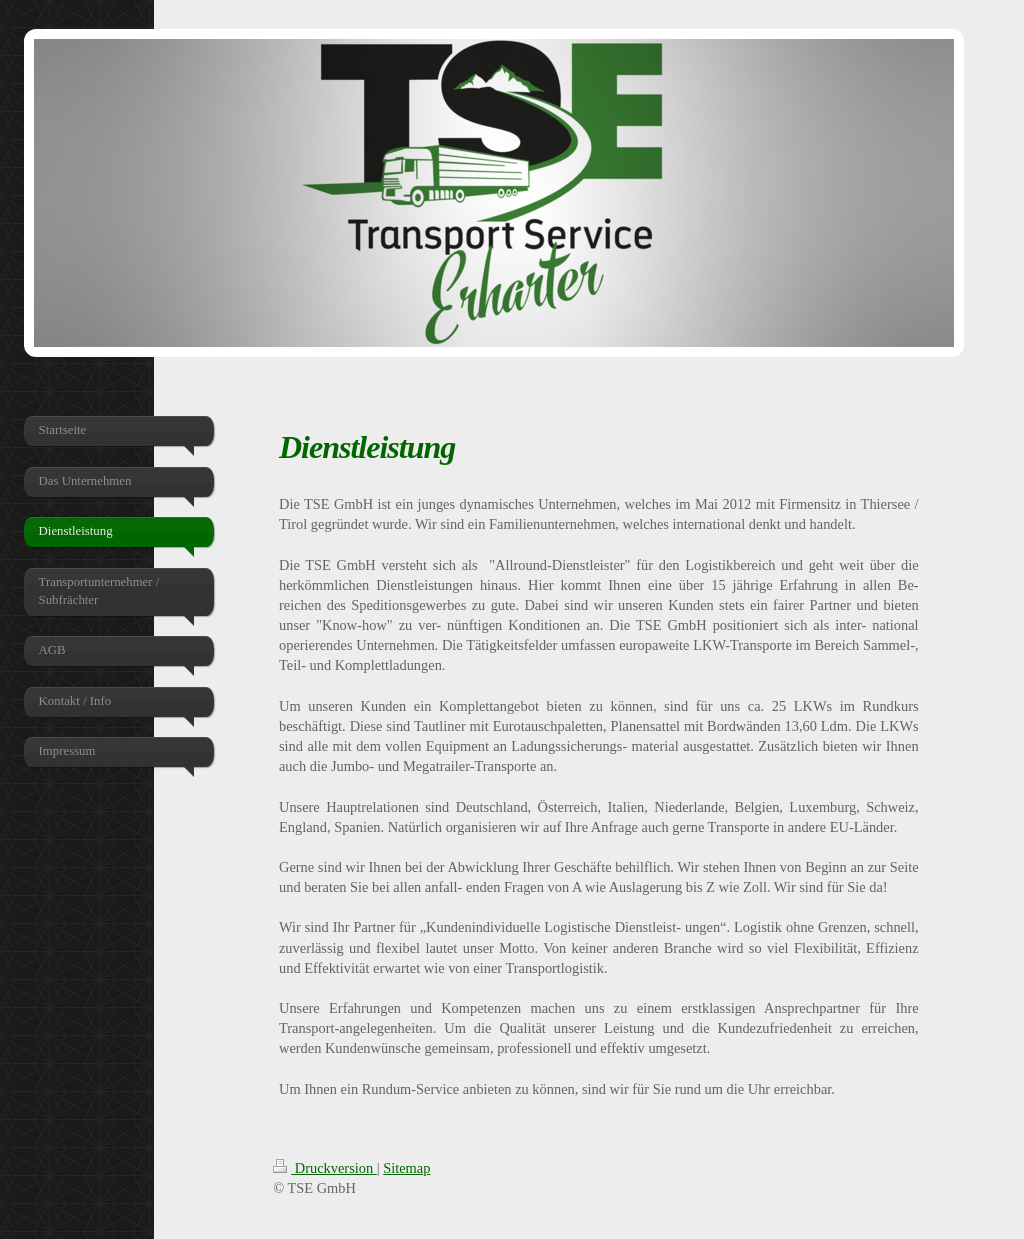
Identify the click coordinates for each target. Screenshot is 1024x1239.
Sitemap (406, 1168)
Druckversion (325, 1168)
